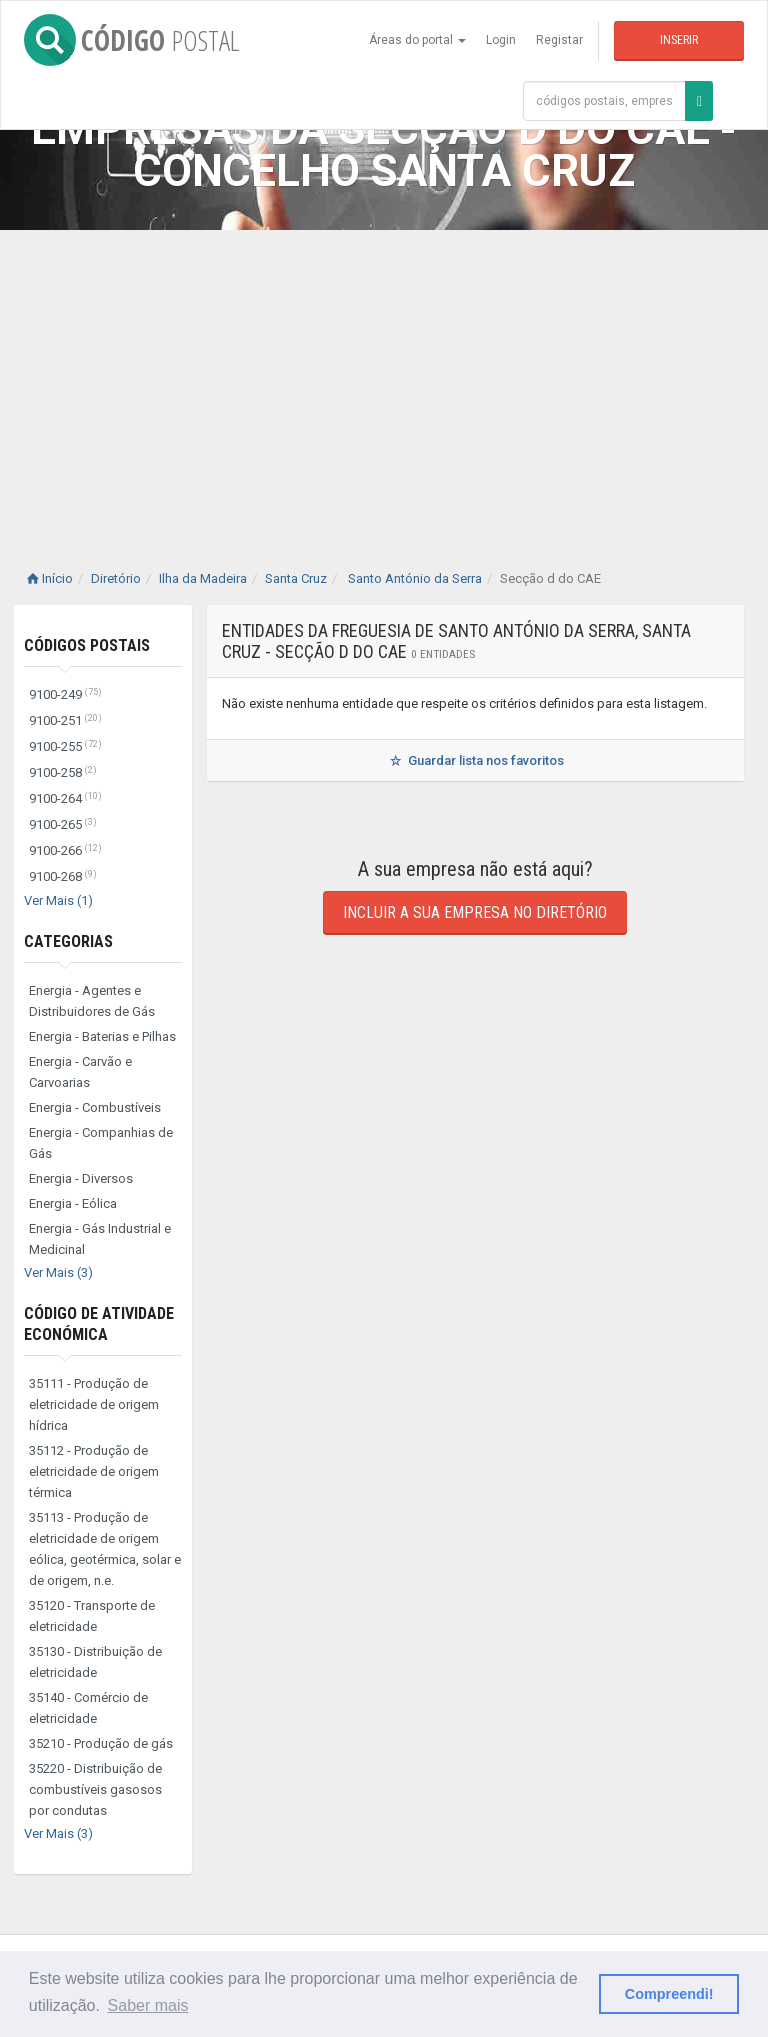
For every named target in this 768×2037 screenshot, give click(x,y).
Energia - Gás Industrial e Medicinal (100, 1239)
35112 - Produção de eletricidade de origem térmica (94, 1471)
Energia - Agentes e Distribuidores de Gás (92, 1001)
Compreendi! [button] (669, 1994)
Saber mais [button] (148, 2005)
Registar (559, 40)
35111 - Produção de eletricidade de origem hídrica (94, 1404)
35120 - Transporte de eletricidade (92, 1616)
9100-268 (63, 876)
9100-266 (65, 850)
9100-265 (63, 824)
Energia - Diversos (81, 1178)
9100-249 (65, 694)
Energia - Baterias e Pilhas (102, 1036)
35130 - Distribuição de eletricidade (95, 1662)
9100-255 (65, 746)
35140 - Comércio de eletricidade (88, 1708)
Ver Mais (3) (58, 1272)
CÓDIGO (131, 40)
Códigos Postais (87, 645)
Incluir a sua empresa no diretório (475, 912)
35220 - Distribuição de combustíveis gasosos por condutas (95, 1789)
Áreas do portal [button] (417, 40)
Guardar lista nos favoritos (475, 760)
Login (501, 40)
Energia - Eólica (73, 1203)
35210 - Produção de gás (101, 1743)
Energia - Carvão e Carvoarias (80, 1072)
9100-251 (65, 720)
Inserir (679, 40)
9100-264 (65, 798)
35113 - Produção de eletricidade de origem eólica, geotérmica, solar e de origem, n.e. (105, 1549)
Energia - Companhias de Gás (101, 1143)
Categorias (68, 941)
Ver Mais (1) (58, 900)
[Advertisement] (384, 380)
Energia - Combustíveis (95, 1107)
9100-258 (63, 772)
